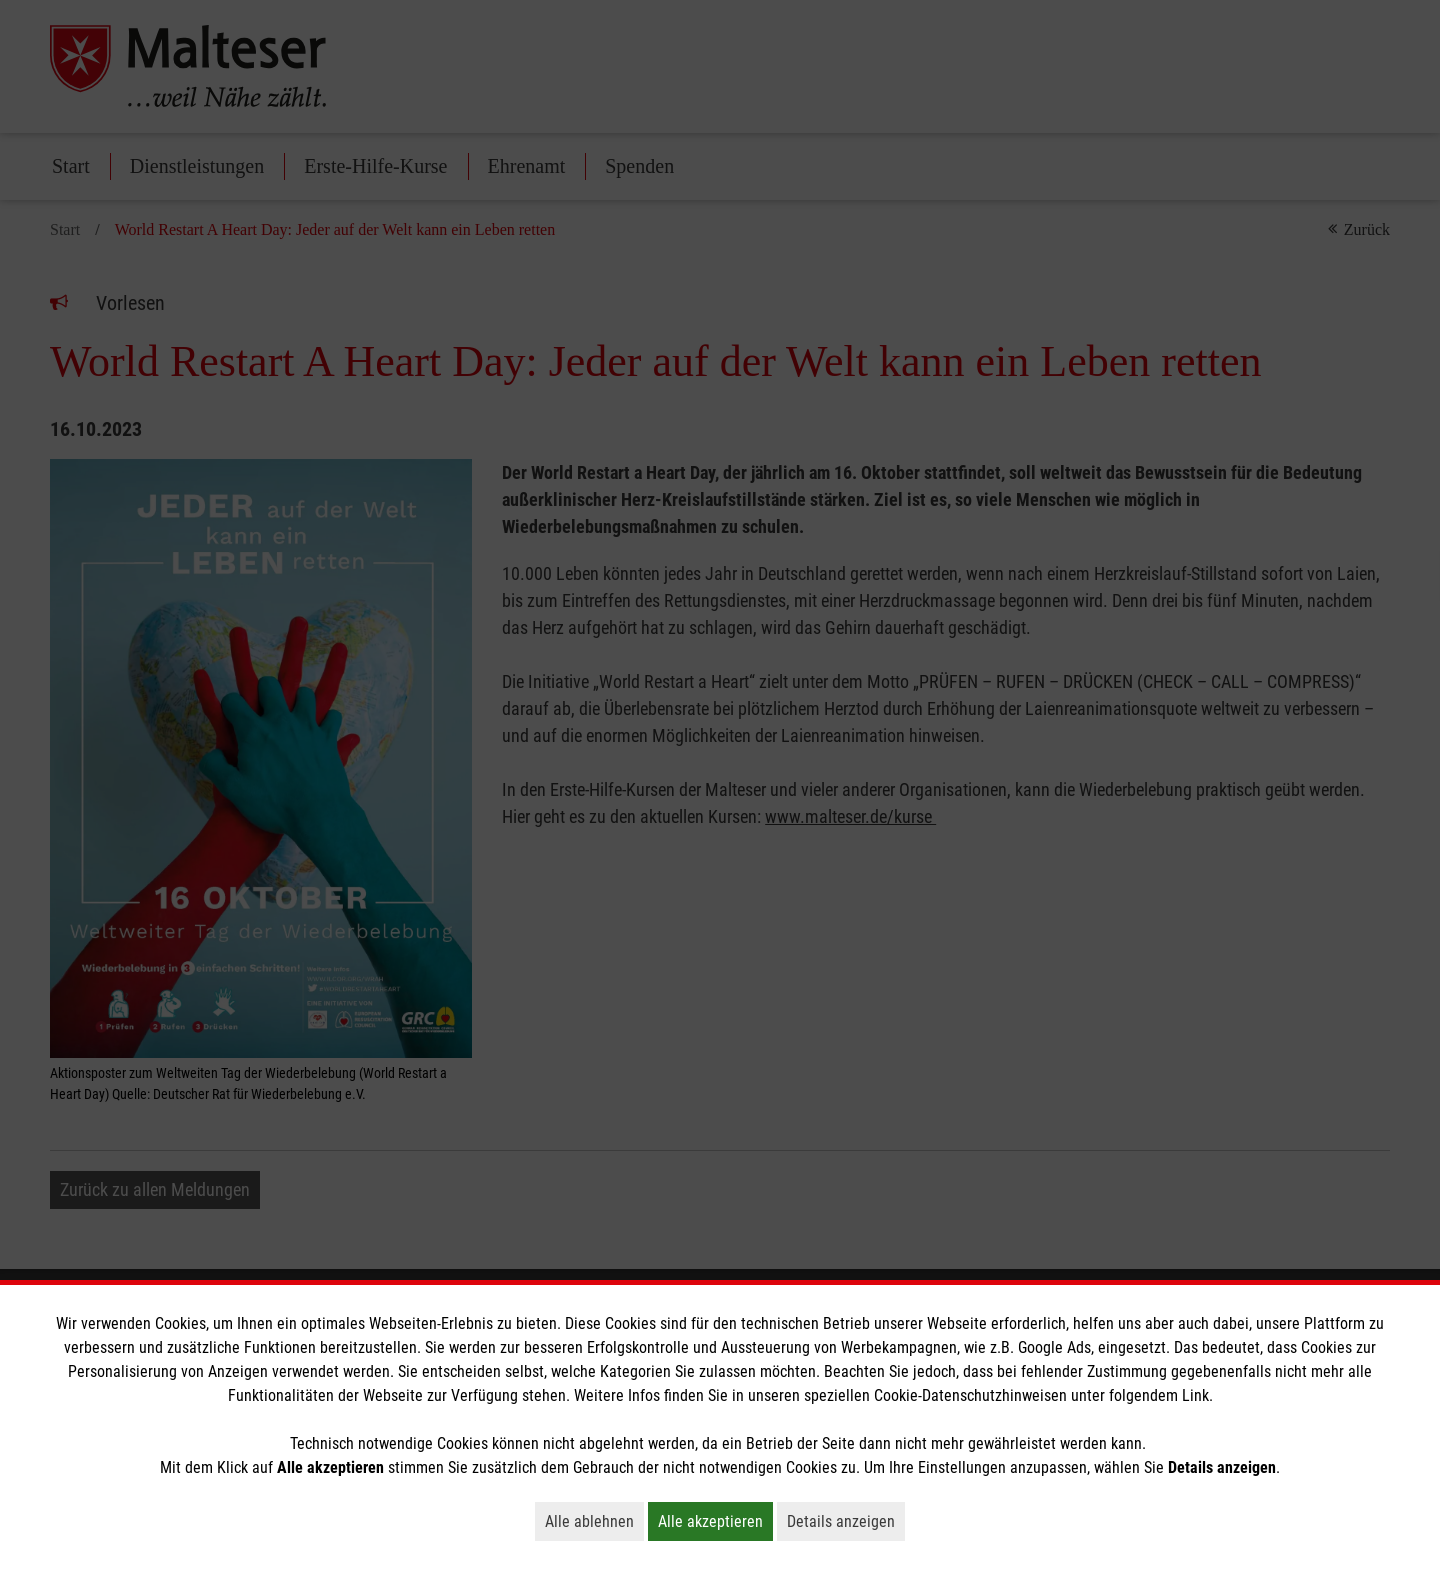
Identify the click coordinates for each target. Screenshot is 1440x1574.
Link (1195, 1395)
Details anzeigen (846, 1521)
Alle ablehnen (594, 1521)
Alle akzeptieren (715, 1521)
